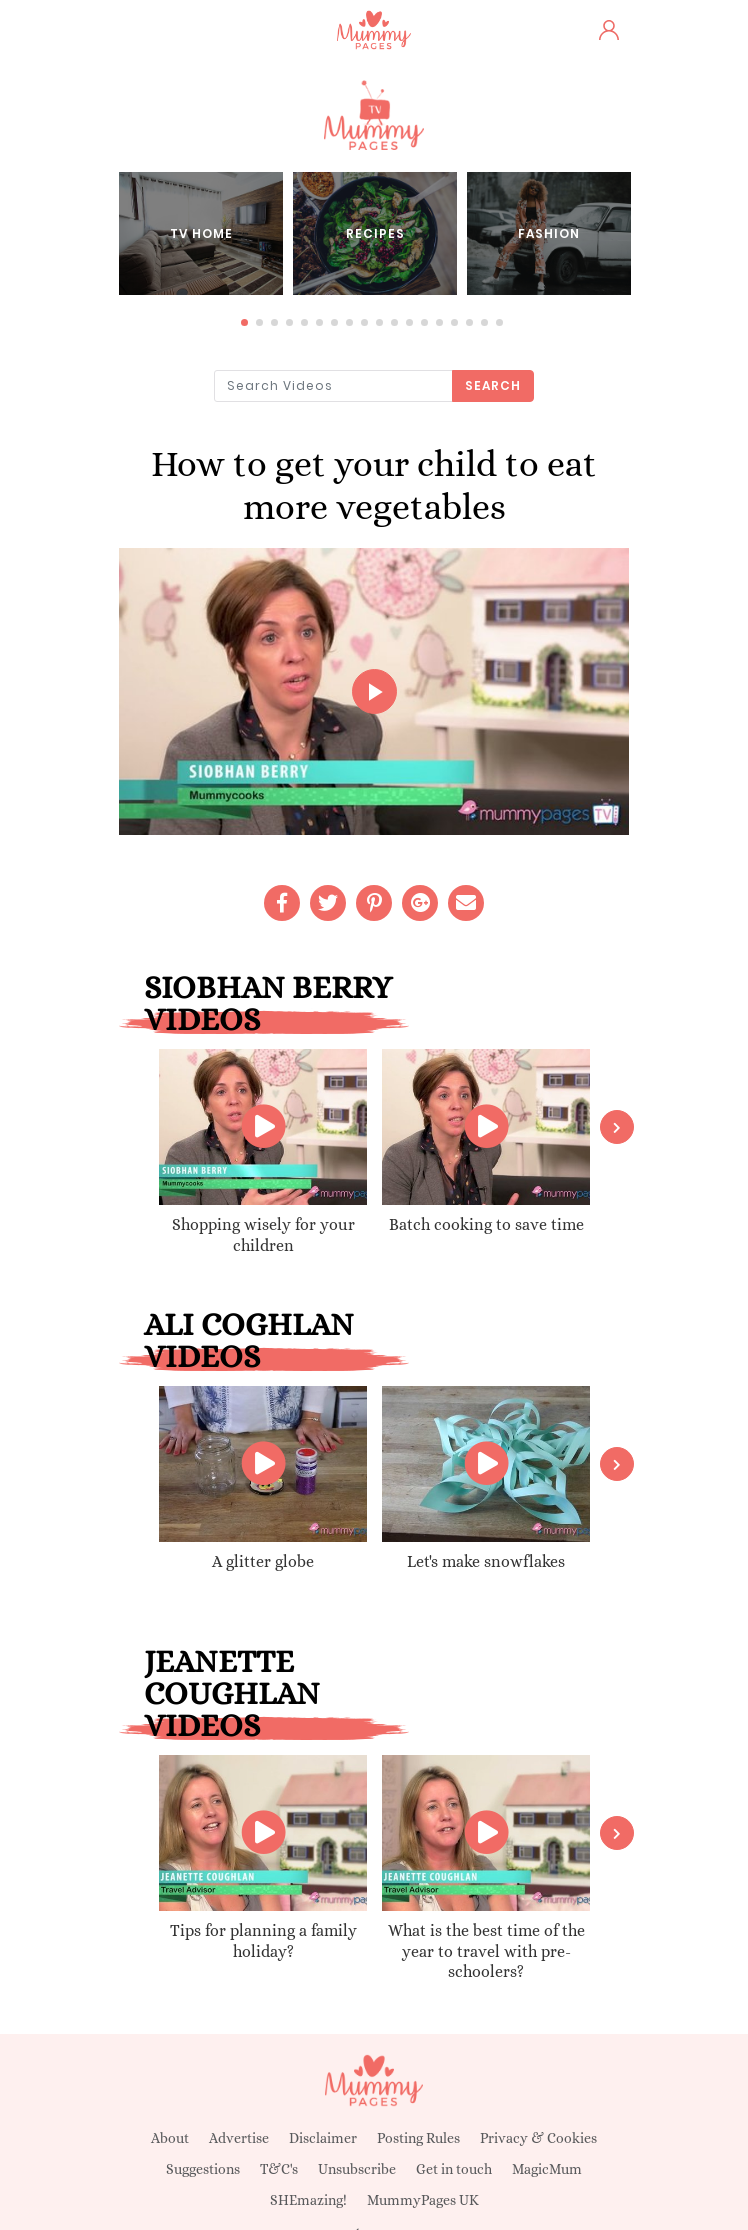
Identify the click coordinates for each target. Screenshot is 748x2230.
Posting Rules (418, 2138)
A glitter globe (263, 1561)
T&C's (279, 2169)
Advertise (239, 2138)
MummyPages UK (423, 2200)
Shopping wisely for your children (263, 1235)
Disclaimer (323, 2138)
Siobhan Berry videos (268, 1003)
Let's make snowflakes (486, 1561)
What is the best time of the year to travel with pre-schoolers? (486, 1951)
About (170, 2138)
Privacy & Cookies (538, 2138)
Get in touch (454, 2169)
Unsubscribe (357, 2169)
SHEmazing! (308, 2200)
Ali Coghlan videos (249, 1340)
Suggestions (203, 2169)
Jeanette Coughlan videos (232, 1693)
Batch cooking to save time (486, 1224)
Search (493, 385)
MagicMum (547, 2169)
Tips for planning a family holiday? (263, 1941)
